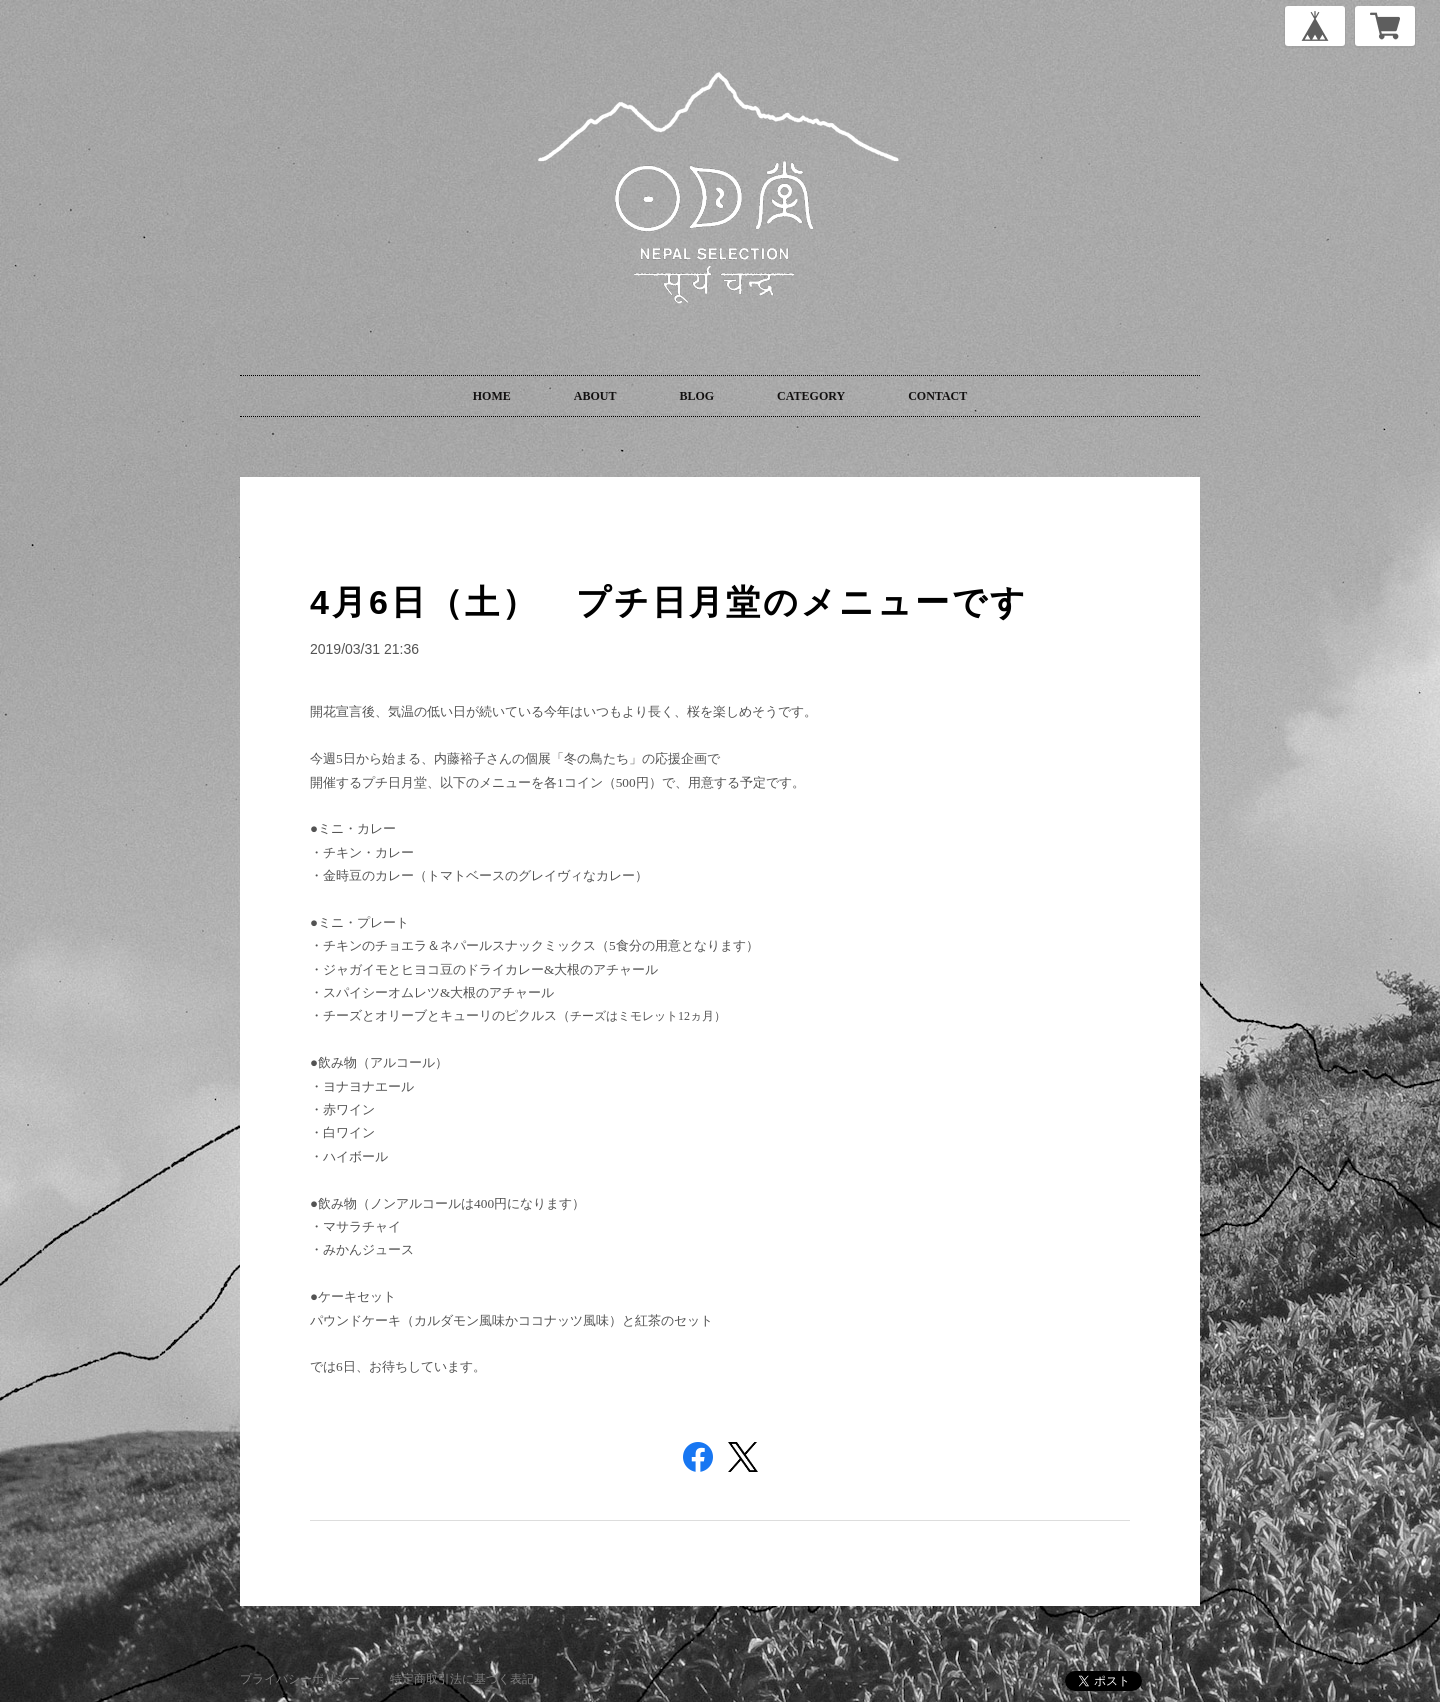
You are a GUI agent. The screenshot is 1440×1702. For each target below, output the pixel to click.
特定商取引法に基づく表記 (462, 1679)
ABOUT (595, 396)
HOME (492, 396)
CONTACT (937, 396)
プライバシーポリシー (300, 1679)
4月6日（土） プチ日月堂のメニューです (669, 602)
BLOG (696, 396)
